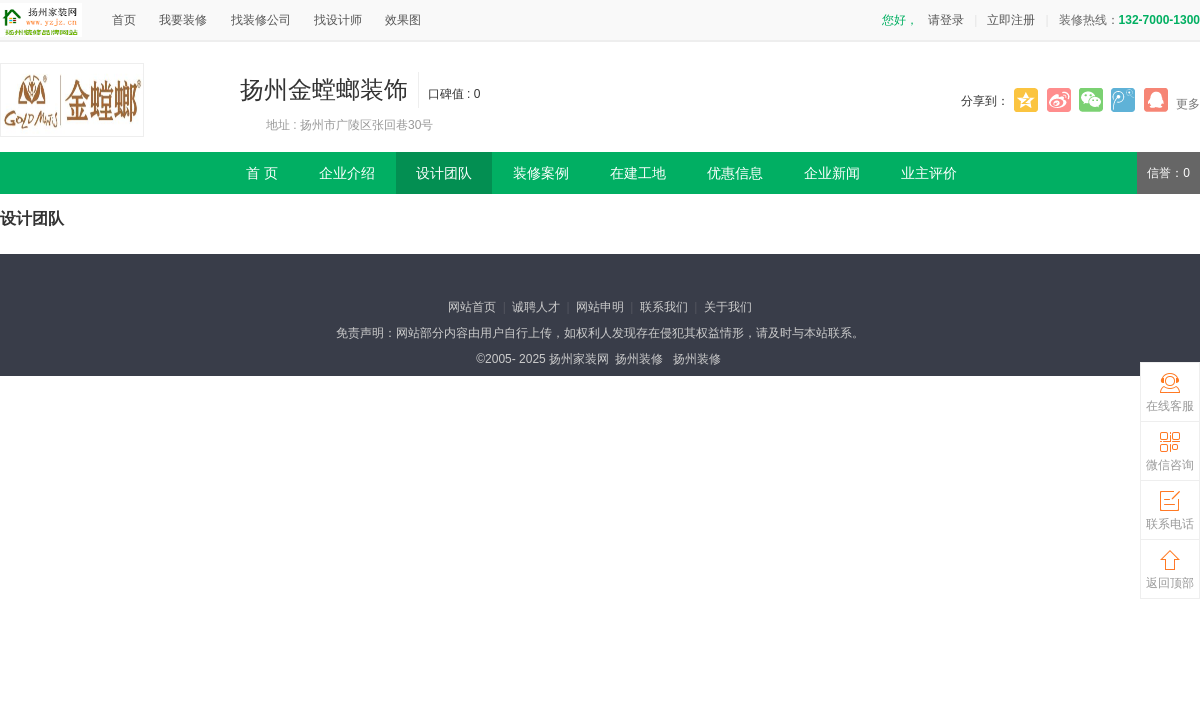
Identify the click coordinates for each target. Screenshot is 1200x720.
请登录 (946, 20)
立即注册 (1011, 20)
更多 (1188, 104)
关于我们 (728, 307)
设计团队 (444, 173)
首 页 (262, 173)
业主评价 (929, 173)
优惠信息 (735, 173)
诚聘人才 (536, 307)
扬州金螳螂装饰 (324, 89)
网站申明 (600, 307)
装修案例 (541, 173)
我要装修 (183, 20)
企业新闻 (832, 173)
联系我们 (664, 307)
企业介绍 (347, 173)
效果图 (403, 20)
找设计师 (338, 20)
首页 (124, 20)
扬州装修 (639, 359)
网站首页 (472, 307)
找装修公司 (261, 20)
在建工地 (638, 173)
